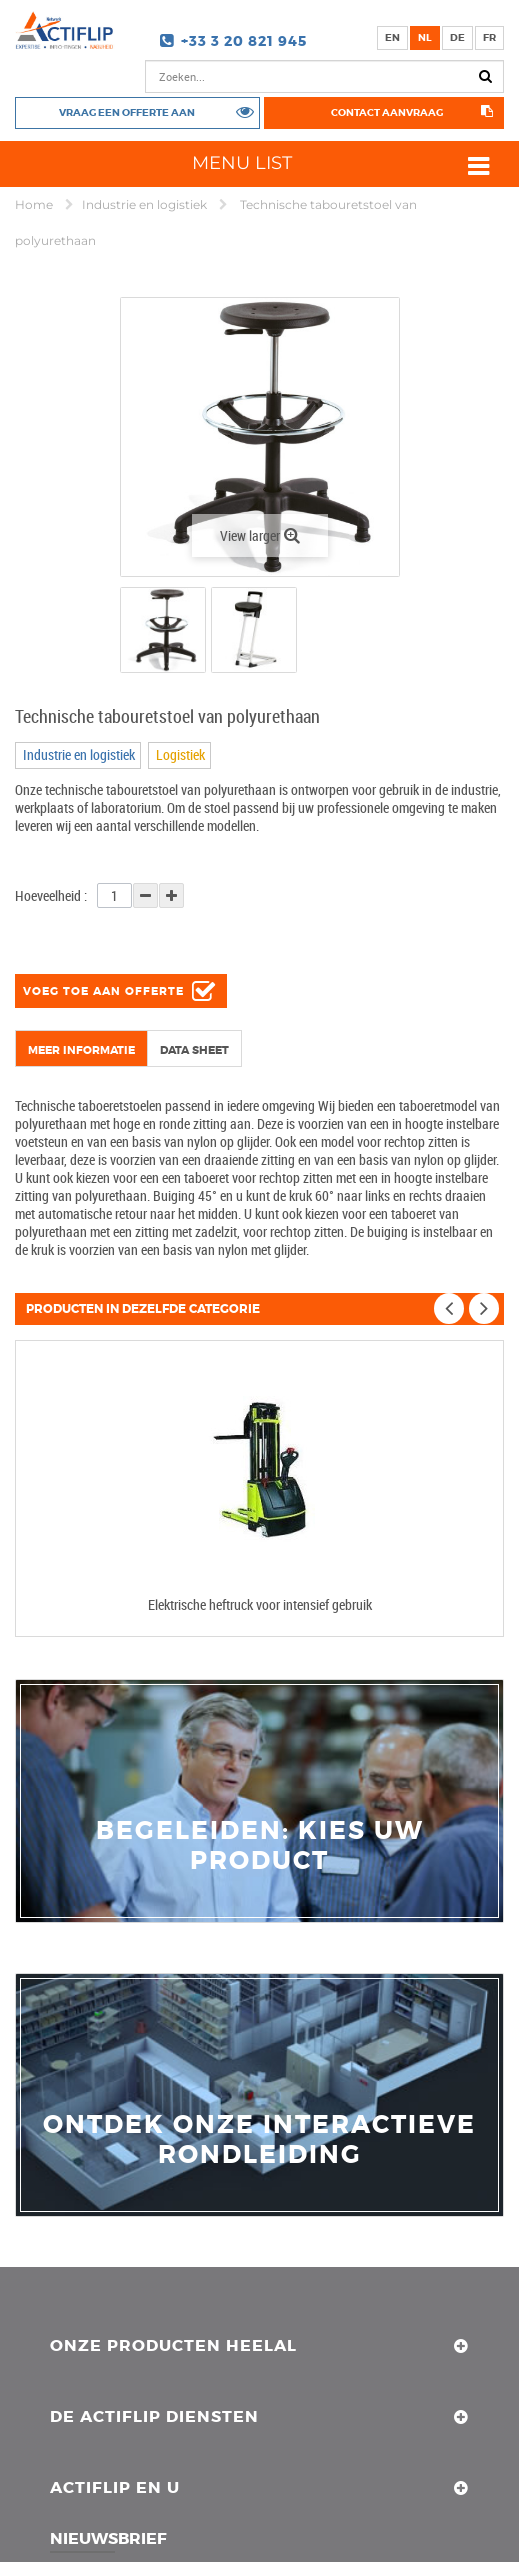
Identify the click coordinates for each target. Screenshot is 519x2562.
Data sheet (194, 1050)
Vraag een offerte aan (127, 112)
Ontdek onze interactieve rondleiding (259, 2140)
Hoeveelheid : (51, 895)
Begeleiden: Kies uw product (260, 1846)
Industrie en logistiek (146, 204)
